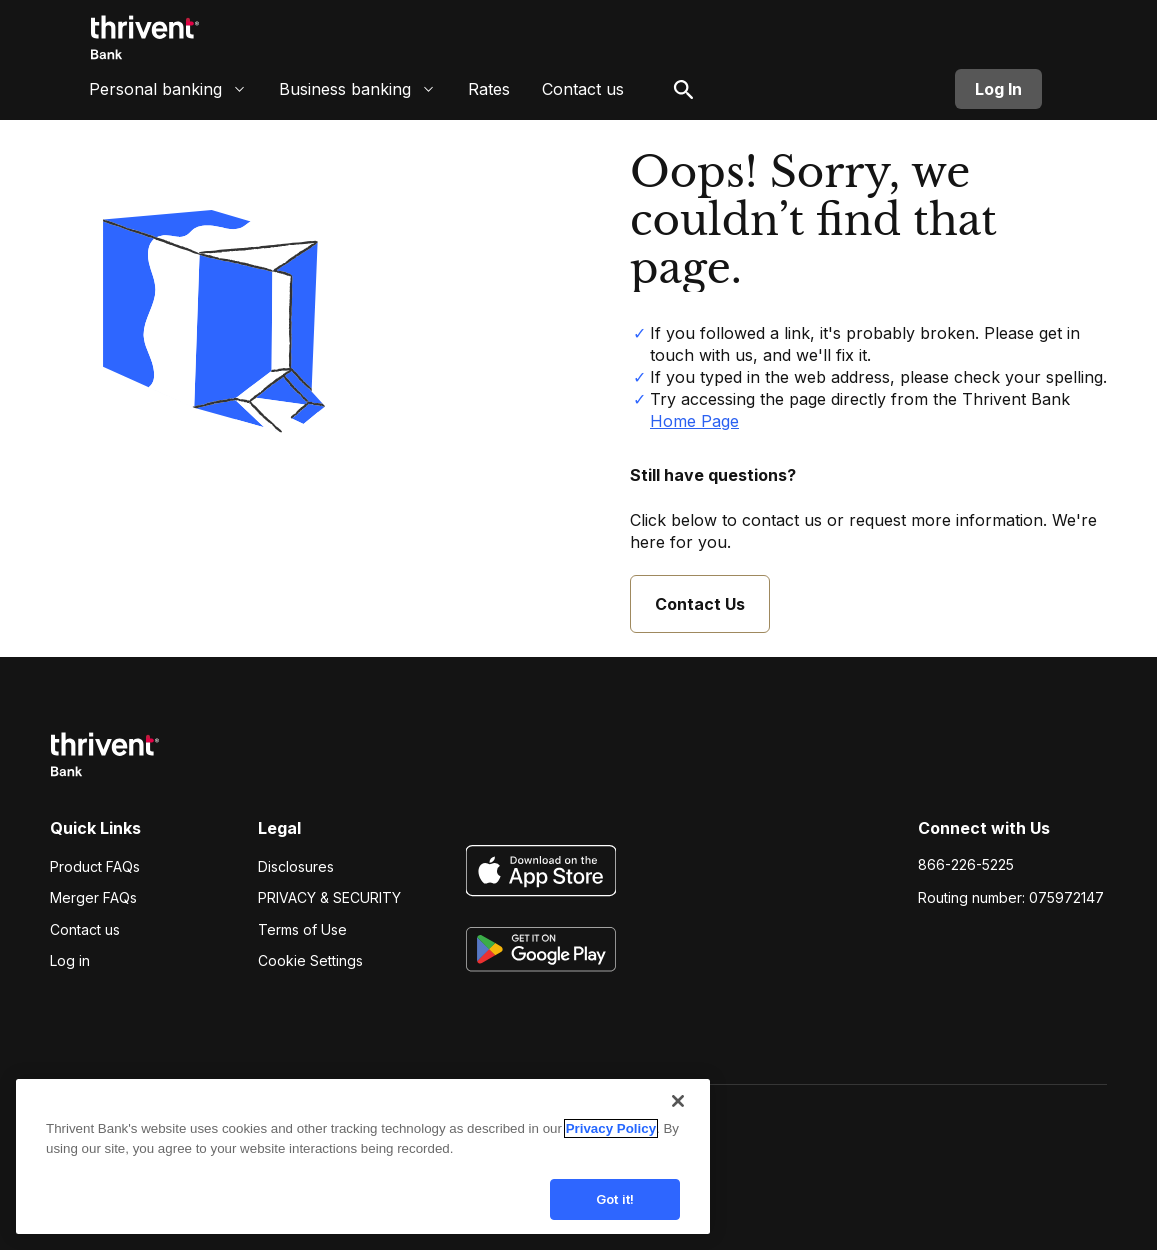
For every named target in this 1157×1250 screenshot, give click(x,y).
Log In (998, 95)
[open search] (684, 95)
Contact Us (700, 604)
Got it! (615, 1212)
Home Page (694, 421)
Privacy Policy (611, 1142)
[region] (363, 1171)
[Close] (678, 1115)
